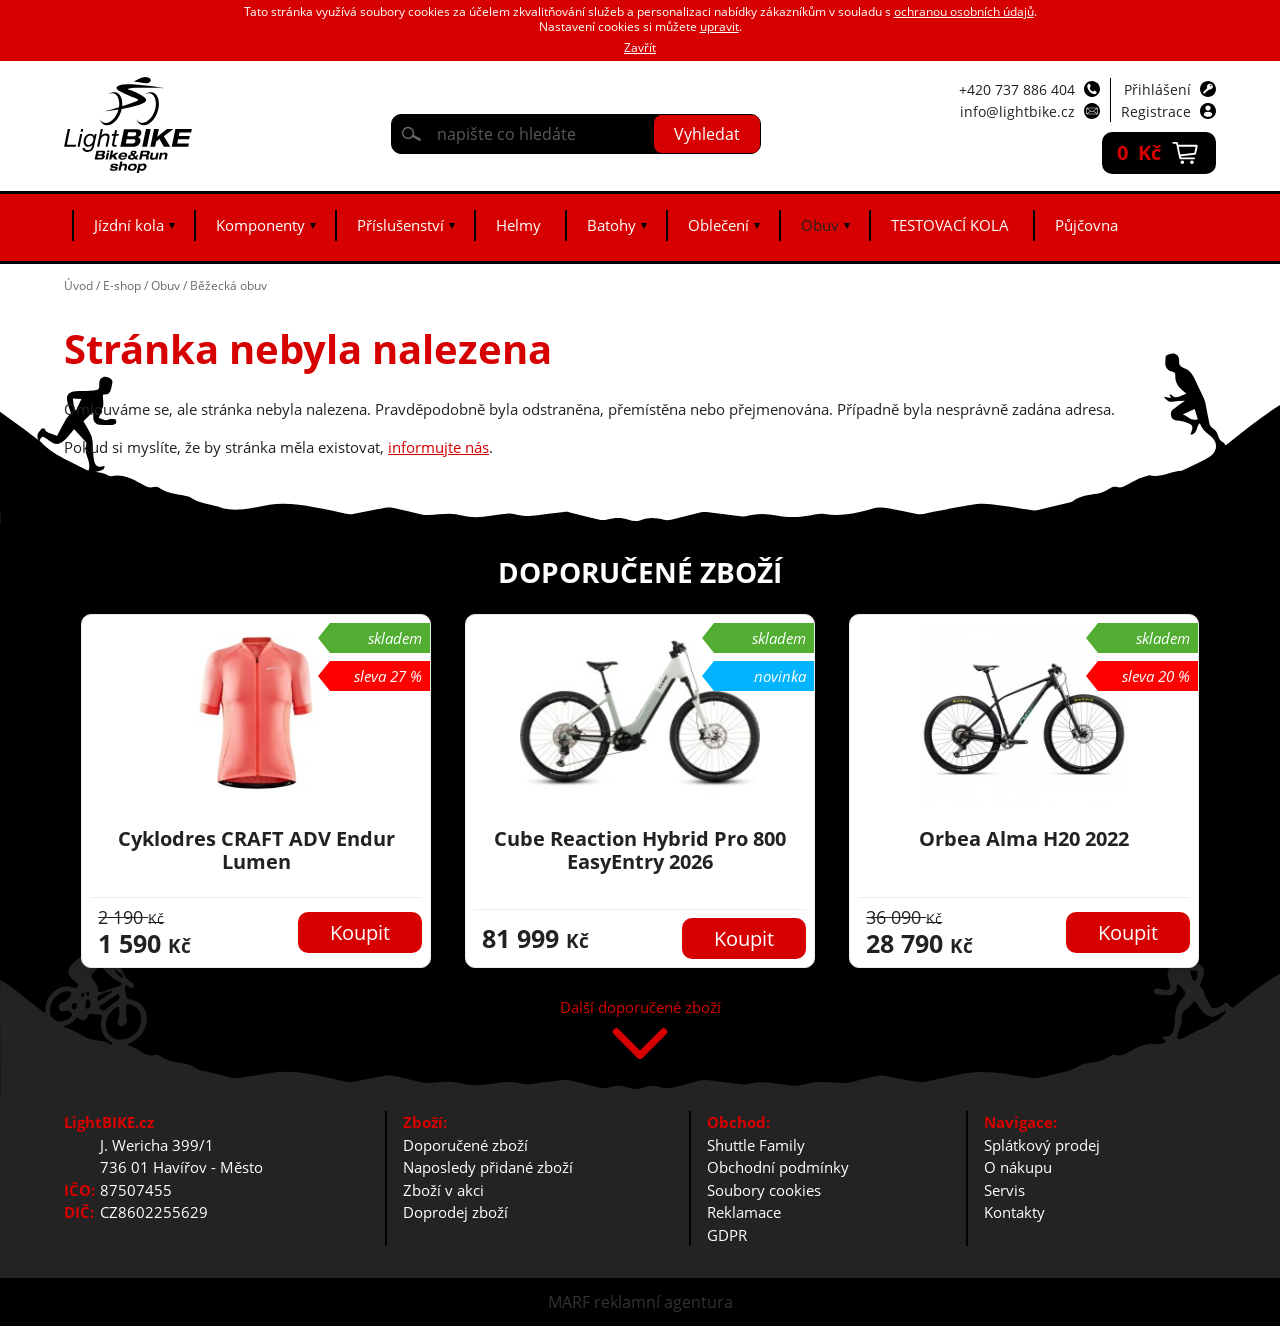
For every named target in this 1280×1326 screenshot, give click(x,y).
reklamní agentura (663, 1302)
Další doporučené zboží (640, 1008)
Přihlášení (1157, 89)
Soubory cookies (764, 1190)
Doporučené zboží (465, 1145)
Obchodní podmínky (778, 1167)
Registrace (1156, 111)
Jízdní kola (129, 225)
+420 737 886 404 (1017, 89)
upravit (719, 26)
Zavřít (640, 47)
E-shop (122, 285)
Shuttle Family (756, 1145)
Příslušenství (400, 225)
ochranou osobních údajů (964, 11)
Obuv (820, 225)
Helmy (518, 225)
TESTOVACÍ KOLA (950, 225)
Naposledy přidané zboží (488, 1167)
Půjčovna (1086, 225)
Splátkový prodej (1042, 1145)
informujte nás (438, 447)
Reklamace (744, 1212)
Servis (1004, 1190)
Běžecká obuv (228, 285)
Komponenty (260, 225)
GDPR (727, 1235)
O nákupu (1018, 1167)
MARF (569, 1302)
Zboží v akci (443, 1190)
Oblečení (718, 225)
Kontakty (1014, 1212)
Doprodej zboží (455, 1212)
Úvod (78, 285)
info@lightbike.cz (1017, 111)
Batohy (611, 225)
